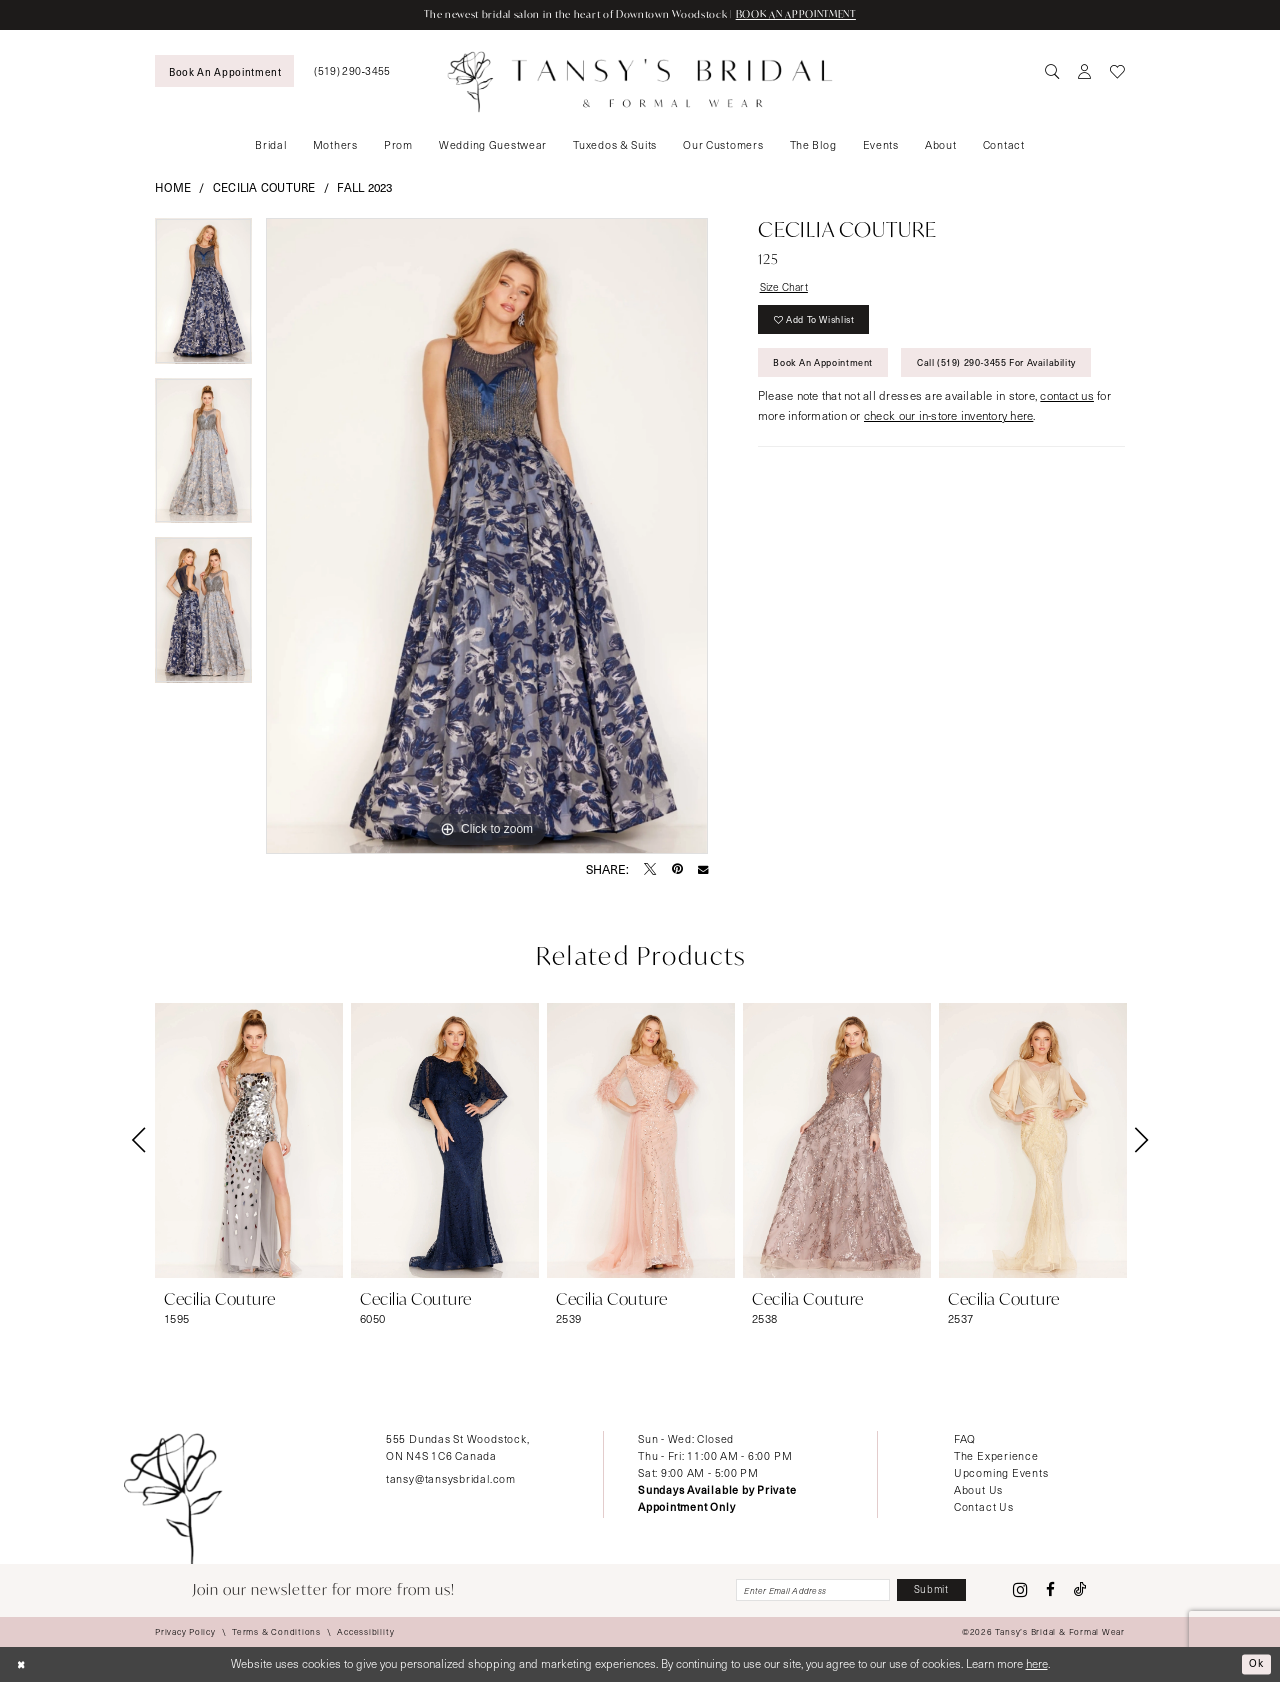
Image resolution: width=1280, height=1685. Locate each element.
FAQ (965, 1439)
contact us (1067, 453)
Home (173, 188)
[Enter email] (797, 1592)
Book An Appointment (831, 371)
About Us (978, 1490)
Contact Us (984, 1507)
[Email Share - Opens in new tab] (703, 870)
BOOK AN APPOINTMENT (810, 15)
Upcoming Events (1001, 1473)
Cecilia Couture (264, 188)
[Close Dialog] (22, 1667)
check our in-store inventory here (948, 473)
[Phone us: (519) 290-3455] (352, 71)
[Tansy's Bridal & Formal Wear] (640, 82)
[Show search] (1053, 72)
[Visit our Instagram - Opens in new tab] (1020, 1592)
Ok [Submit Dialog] (1256, 1666)
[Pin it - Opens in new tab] (677, 870)
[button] (1085, 72)
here (1037, 1666)
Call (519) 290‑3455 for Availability (864, 417)
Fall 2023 (364, 188)
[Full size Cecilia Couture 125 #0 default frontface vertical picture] (487, 537)
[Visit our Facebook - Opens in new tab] (1050, 1591)
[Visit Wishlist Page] (1117, 72)
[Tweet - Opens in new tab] (650, 870)
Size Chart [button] (787, 288)
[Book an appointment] (224, 71)
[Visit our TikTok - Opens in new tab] (1080, 1591)
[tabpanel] (203, 299)
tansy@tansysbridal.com (451, 1479)
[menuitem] (224, 71)
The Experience (996, 1456)
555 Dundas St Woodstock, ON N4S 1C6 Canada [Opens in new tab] (457, 1448)
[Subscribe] (927, 1592)
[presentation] (249, 1141)
